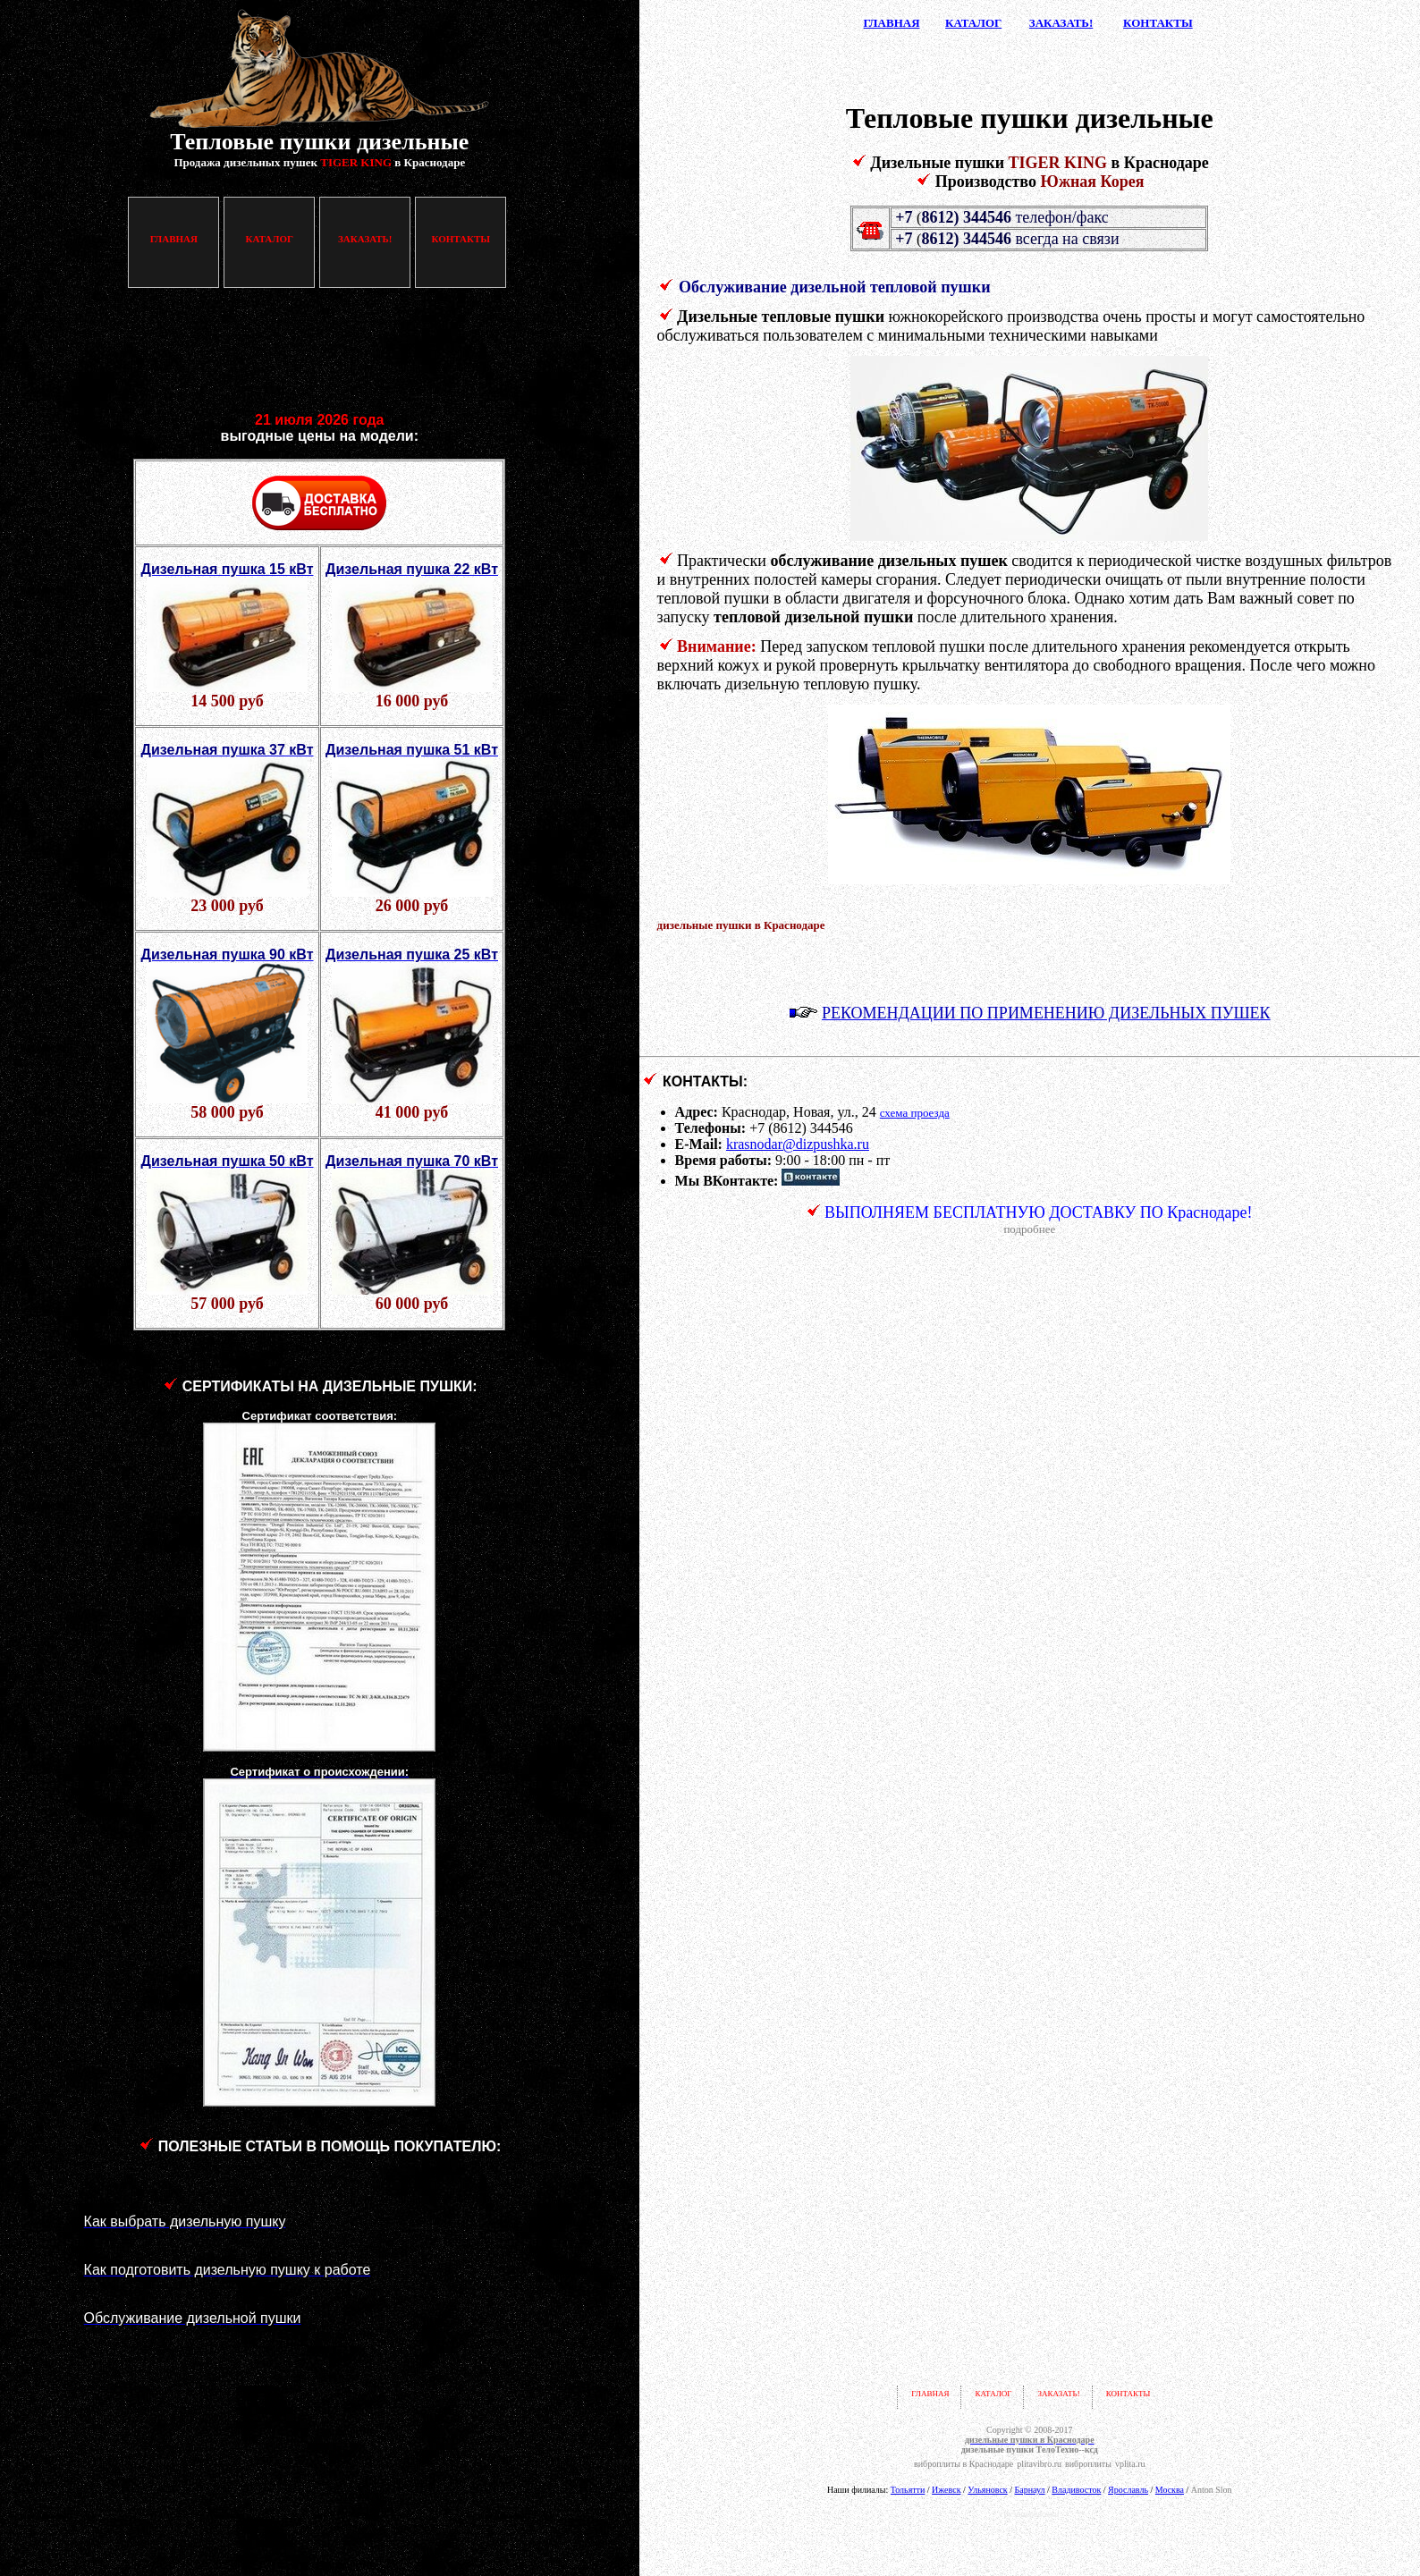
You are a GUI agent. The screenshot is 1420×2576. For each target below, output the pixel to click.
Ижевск (946, 2490)
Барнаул (1030, 2490)
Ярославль (1128, 2490)
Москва (1169, 2490)
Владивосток (1076, 2490)
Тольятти (908, 2490)
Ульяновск (987, 2490)
